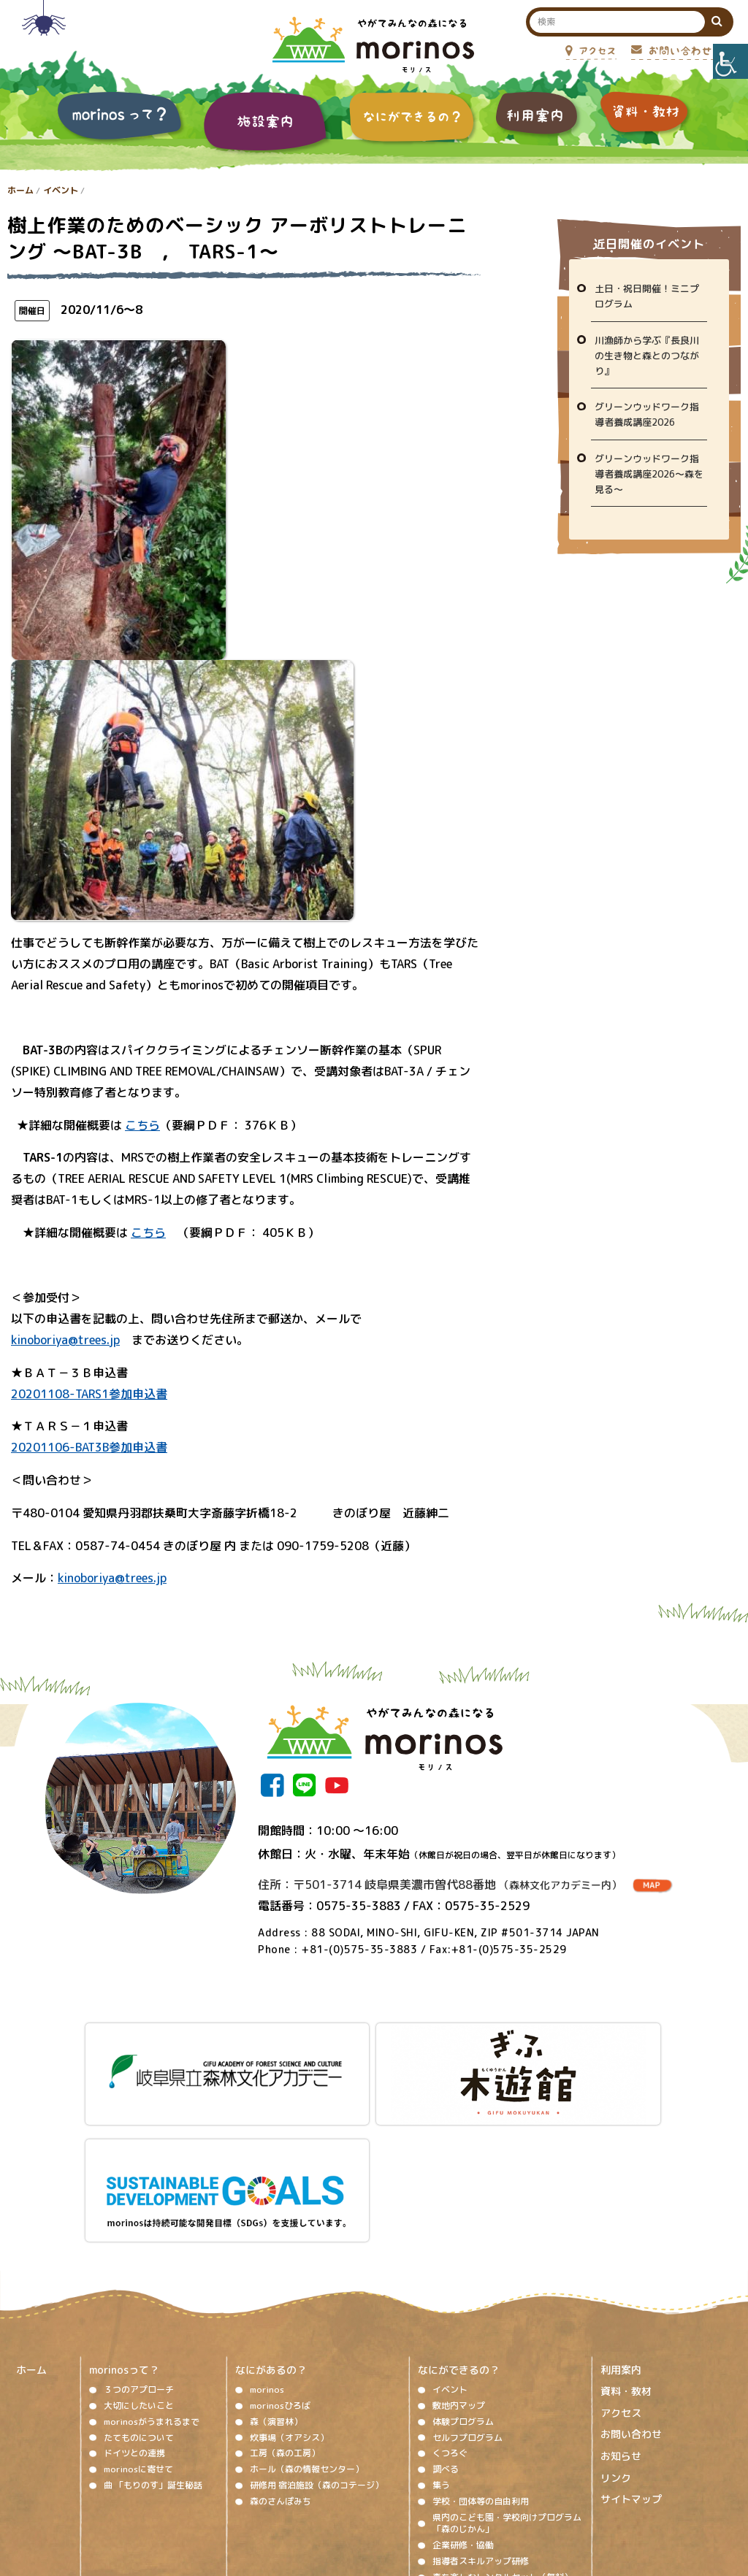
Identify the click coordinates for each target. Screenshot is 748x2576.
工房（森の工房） (285, 2295)
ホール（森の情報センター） (307, 2311)
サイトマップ (631, 2341)
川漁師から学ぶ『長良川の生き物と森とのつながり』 (647, 355)
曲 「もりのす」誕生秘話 (153, 2327)
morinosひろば (280, 2248)
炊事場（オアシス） (289, 2280)
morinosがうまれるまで (151, 2264)
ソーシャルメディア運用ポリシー (365, 2484)
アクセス (620, 2255)
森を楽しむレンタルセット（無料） (502, 2419)
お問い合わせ (631, 2276)
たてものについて (139, 2280)
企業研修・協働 (463, 2387)
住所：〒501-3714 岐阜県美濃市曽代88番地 (440, 1885)
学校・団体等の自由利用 (480, 2343)
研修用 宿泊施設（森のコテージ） (316, 2327)
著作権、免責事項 (247, 2484)
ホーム (20, 190)
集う (441, 2327)
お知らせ (620, 2298)
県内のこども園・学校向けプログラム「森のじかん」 (506, 2365)
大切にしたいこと (139, 2248)
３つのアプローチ (139, 2232)
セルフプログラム (467, 2280)
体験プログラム (463, 2264)
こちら (142, 1125)
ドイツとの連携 (134, 2295)
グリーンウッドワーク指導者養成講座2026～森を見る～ (649, 474)
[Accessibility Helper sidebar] (730, 61)
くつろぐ (450, 2295)
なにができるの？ (459, 2212)
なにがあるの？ (271, 2212)
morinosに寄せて (138, 2311)
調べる (445, 2311)
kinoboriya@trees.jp (65, 1340)
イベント (60, 190)
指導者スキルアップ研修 (480, 2403)
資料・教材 (626, 2233)
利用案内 (620, 2212)
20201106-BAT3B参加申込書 (89, 1447)
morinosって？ (124, 2212)
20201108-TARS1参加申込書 (89, 1394)
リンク (615, 2320)
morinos (267, 2232)
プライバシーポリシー (492, 2484)
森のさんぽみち (280, 2343)
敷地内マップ (458, 2248)
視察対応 (450, 2435)
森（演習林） (276, 2264)
